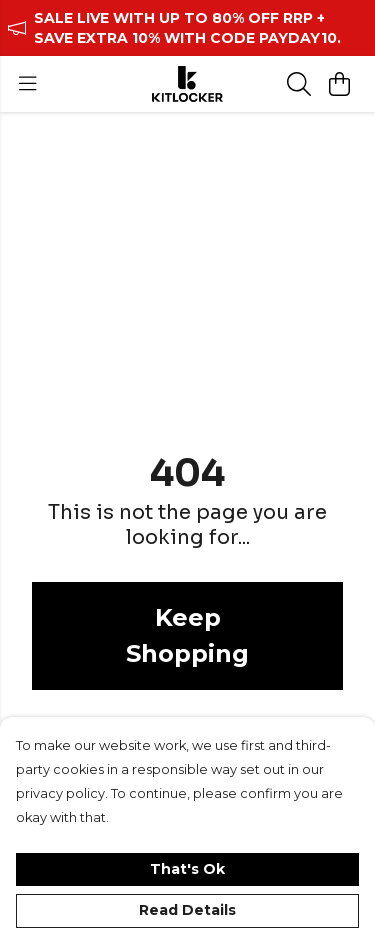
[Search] (299, 84)
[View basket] (339, 84)
